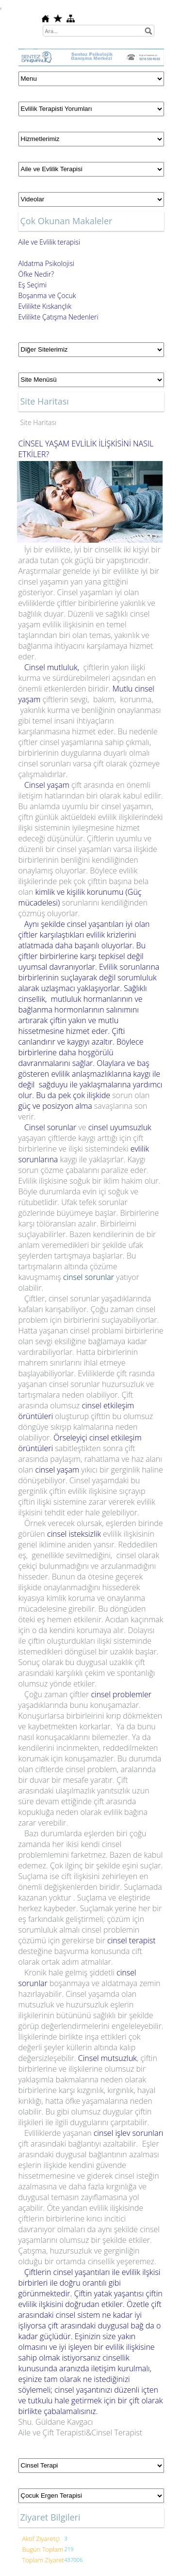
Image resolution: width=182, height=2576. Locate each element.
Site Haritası (38, 422)
